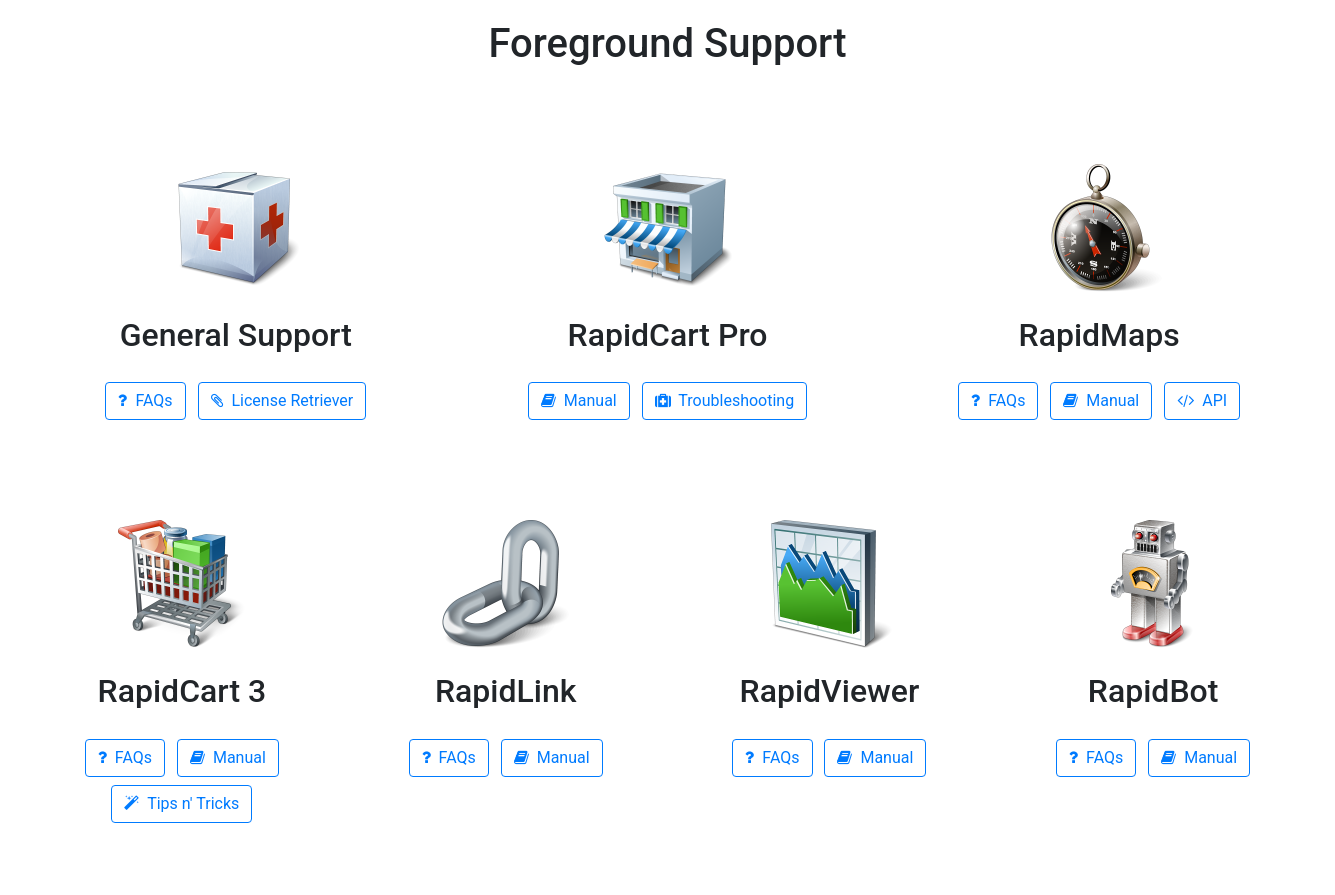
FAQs (145, 400)
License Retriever (282, 400)
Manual (579, 400)
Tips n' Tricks (181, 803)
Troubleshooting (724, 400)
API (1202, 400)
